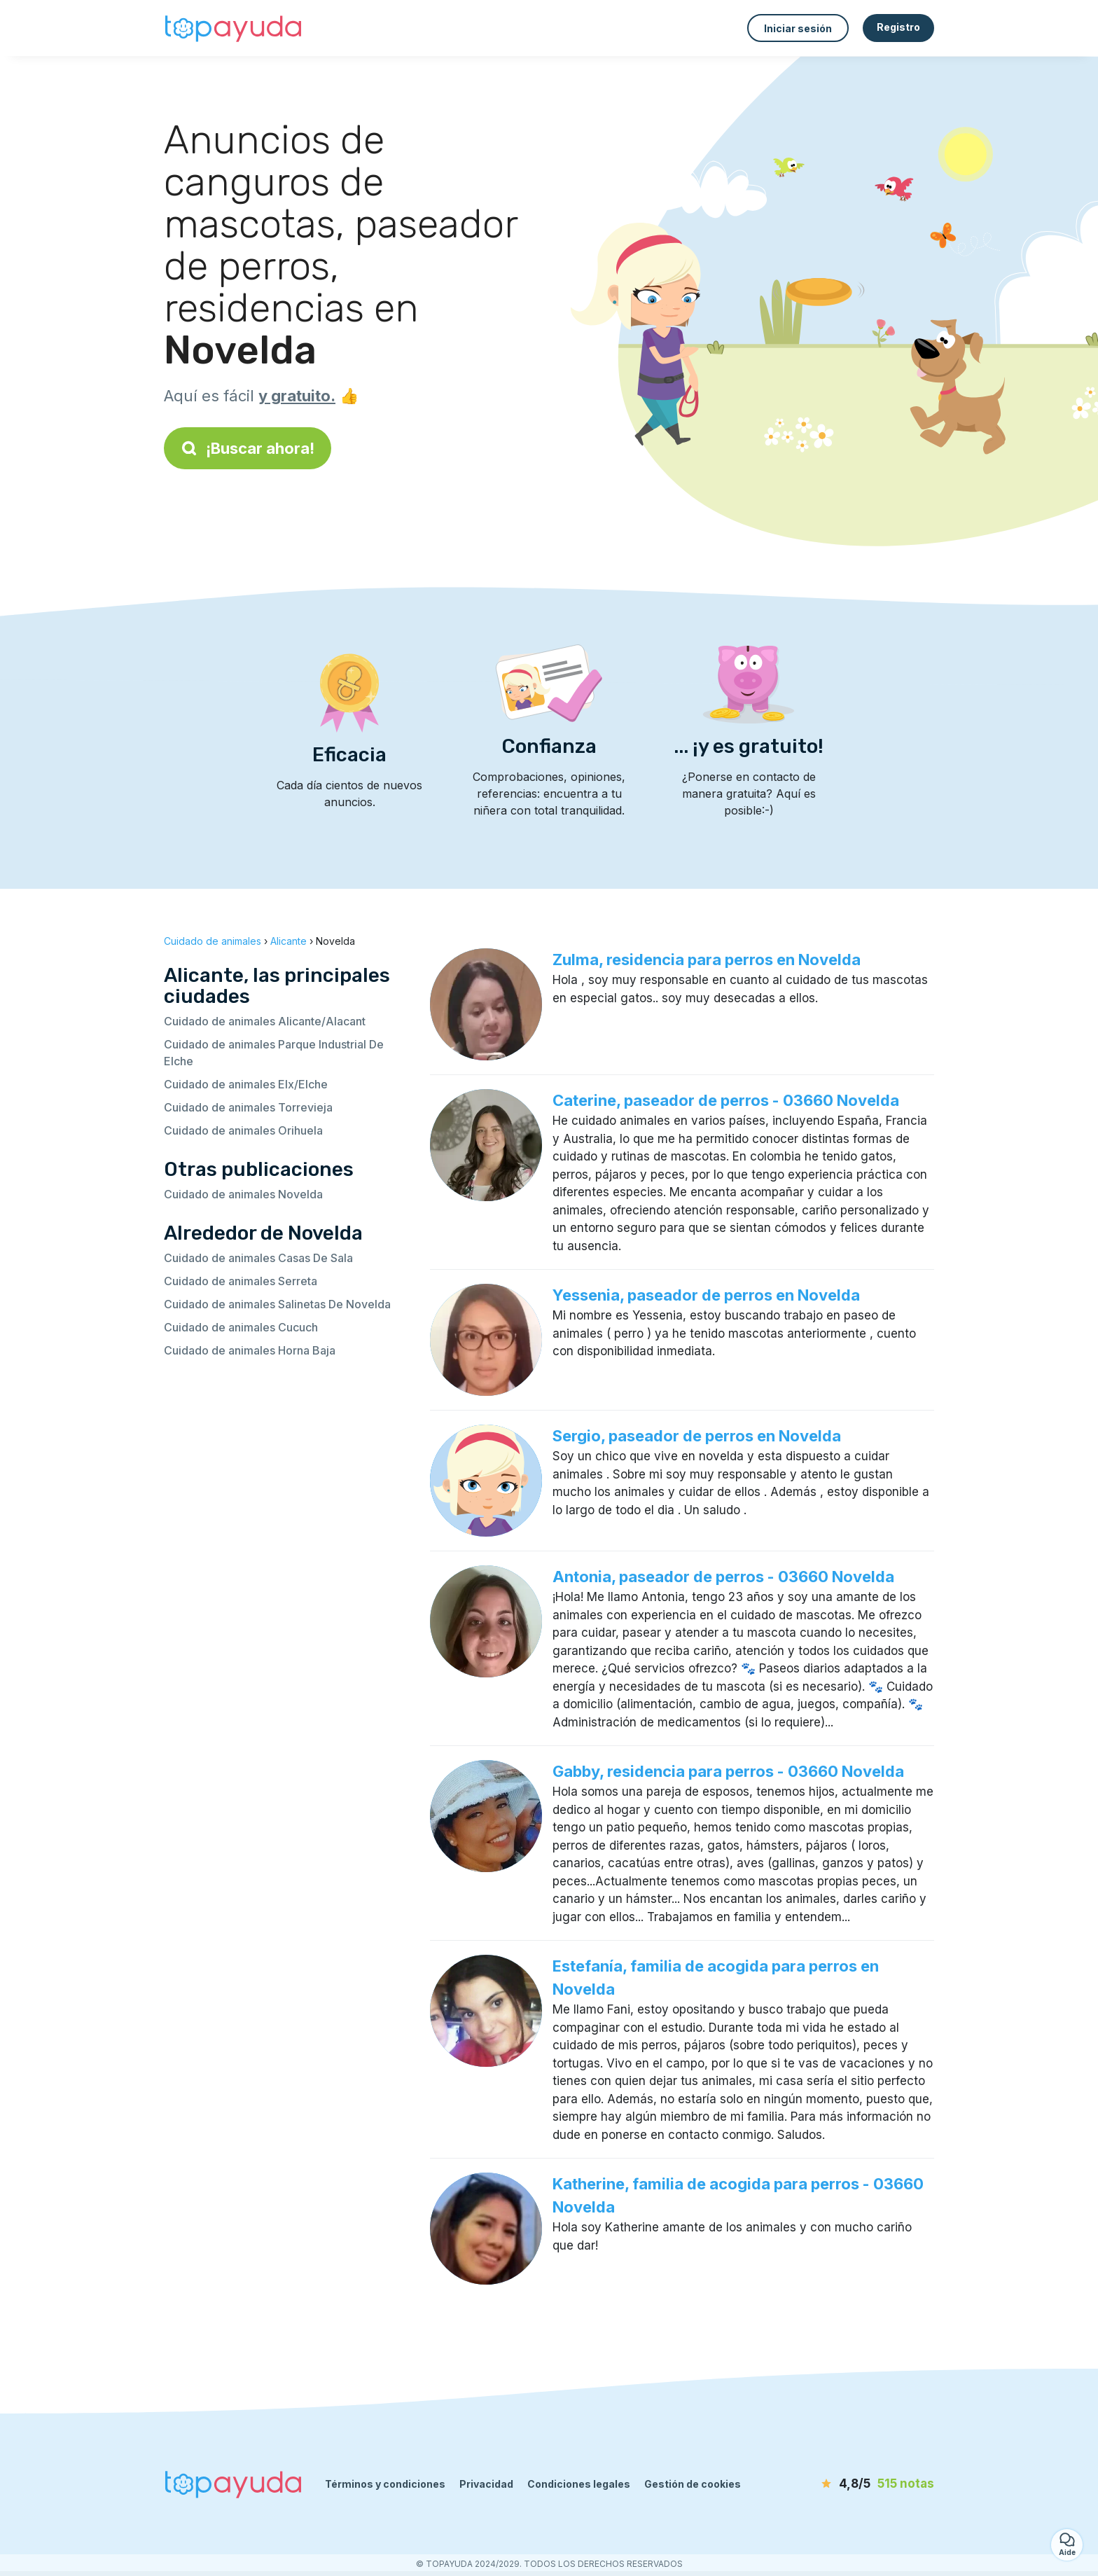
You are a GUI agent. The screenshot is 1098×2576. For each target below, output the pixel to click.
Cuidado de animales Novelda (243, 1194)
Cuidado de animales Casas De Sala (258, 1258)
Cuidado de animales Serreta (240, 1281)
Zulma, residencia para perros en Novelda (707, 959)
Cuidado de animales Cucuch (241, 1327)
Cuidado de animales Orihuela (243, 1130)
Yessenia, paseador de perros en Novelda (706, 1295)
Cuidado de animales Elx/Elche (246, 1084)
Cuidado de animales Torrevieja (248, 1107)
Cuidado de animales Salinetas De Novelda (277, 1304)
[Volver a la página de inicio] (234, 28)
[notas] (853, 2484)
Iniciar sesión (798, 28)
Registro (898, 27)
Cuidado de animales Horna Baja (249, 1350)
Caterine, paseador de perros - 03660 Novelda (726, 1100)
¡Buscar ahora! (247, 448)
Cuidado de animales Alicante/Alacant (265, 1021)
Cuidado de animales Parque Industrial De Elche (274, 1052)
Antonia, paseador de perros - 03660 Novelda (723, 1576)
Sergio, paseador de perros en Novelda (697, 1436)
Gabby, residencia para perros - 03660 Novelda (728, 1771)
